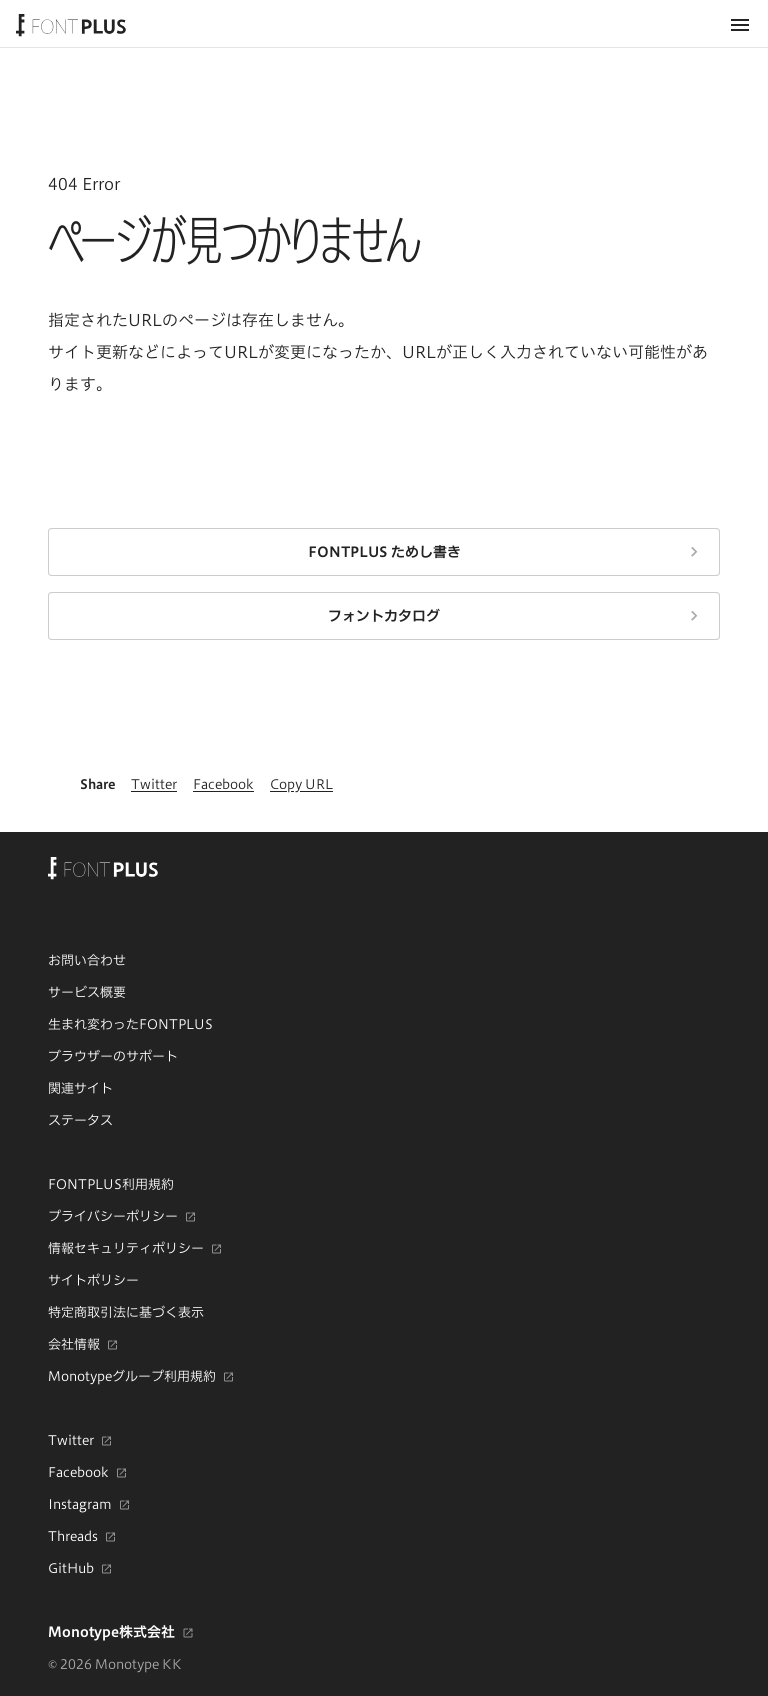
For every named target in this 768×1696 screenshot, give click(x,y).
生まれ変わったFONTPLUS (130, 1024)
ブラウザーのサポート (113, 1056)
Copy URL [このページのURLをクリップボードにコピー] (301, 784)
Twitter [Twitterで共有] (154, 784)
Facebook (78, 1473)
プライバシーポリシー (113, 1217)
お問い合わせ (87, 960)
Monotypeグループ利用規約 (132, 1377)
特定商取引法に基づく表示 (126, 1312)
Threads (73, 1537)
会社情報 (74, 1345)
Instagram (80, 1505)
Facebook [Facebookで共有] (223, 784)
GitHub (71, 1569)
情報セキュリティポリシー (126, 1249)
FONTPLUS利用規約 (111, 1184)
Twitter (71, 1441)
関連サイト (80, 1088)
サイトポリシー (93, 1280)
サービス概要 (87, 992)
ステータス (80, 1120)
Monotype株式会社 (111, 1631)
